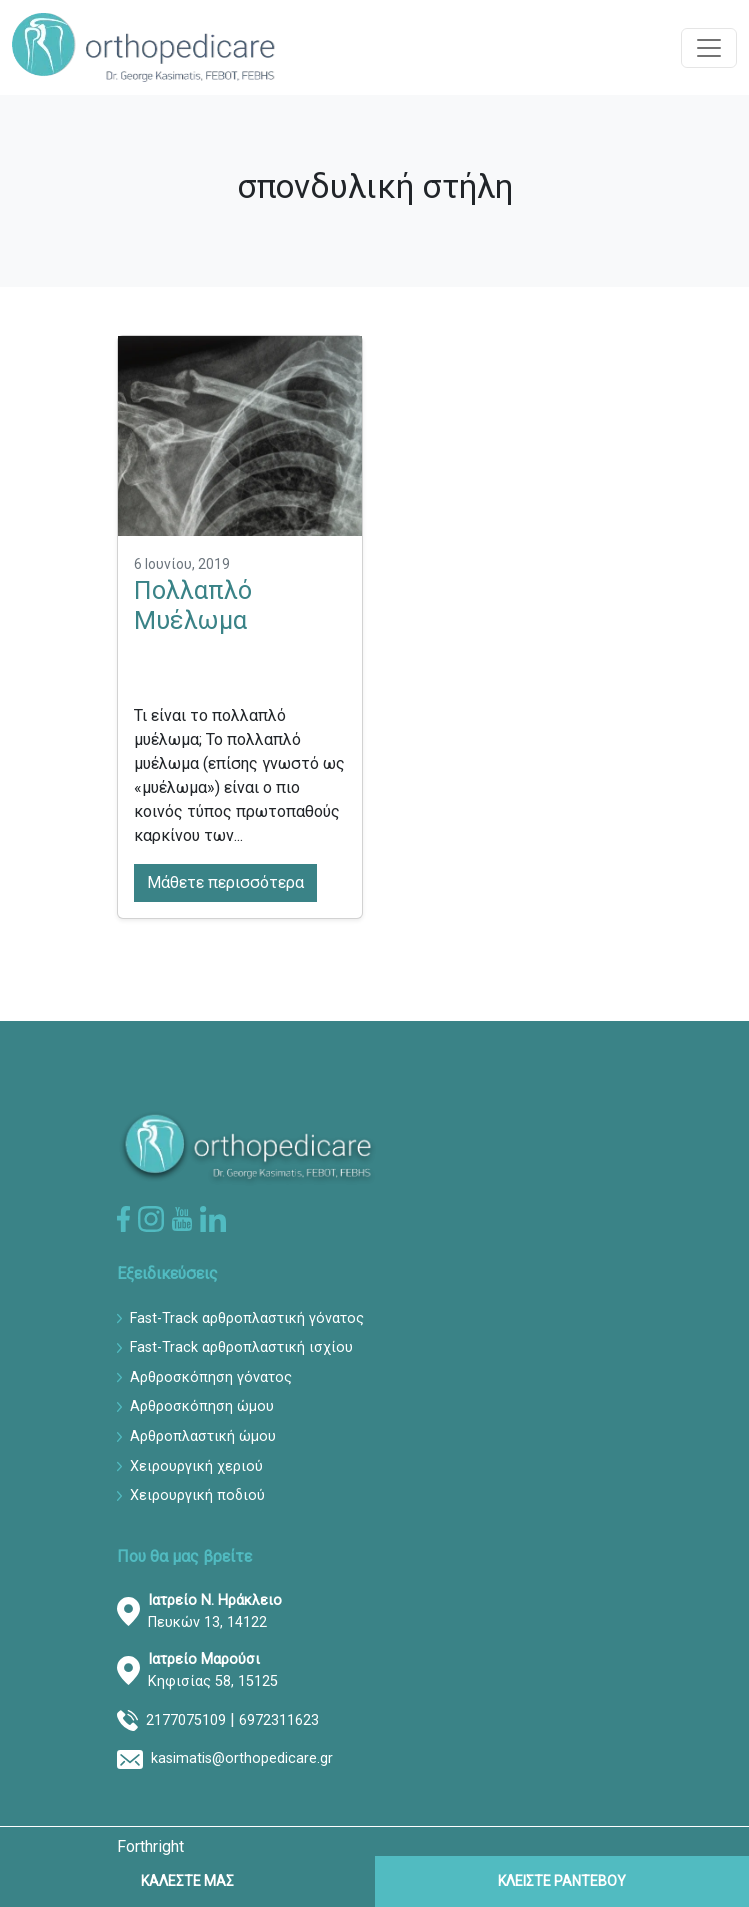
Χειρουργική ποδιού (197, 1495)
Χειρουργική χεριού (196, 1466)
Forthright (150, 1846)
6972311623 (279, 1720)
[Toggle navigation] (709, 48)
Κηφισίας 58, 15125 (213, 1670)
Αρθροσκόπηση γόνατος (211, 1377)
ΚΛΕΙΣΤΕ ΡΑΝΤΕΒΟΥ (562, 1881)
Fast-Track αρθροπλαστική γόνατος (247, 1318)
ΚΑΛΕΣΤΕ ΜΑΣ (187, 1881)
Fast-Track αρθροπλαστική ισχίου (241, 1347)
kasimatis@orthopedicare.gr (242, 1758)
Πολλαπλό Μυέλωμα (193, 605)
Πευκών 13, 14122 (215, 1611)
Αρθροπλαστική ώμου (203, 1436)
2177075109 (186, 1720)
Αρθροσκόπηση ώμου (202, 1406)
